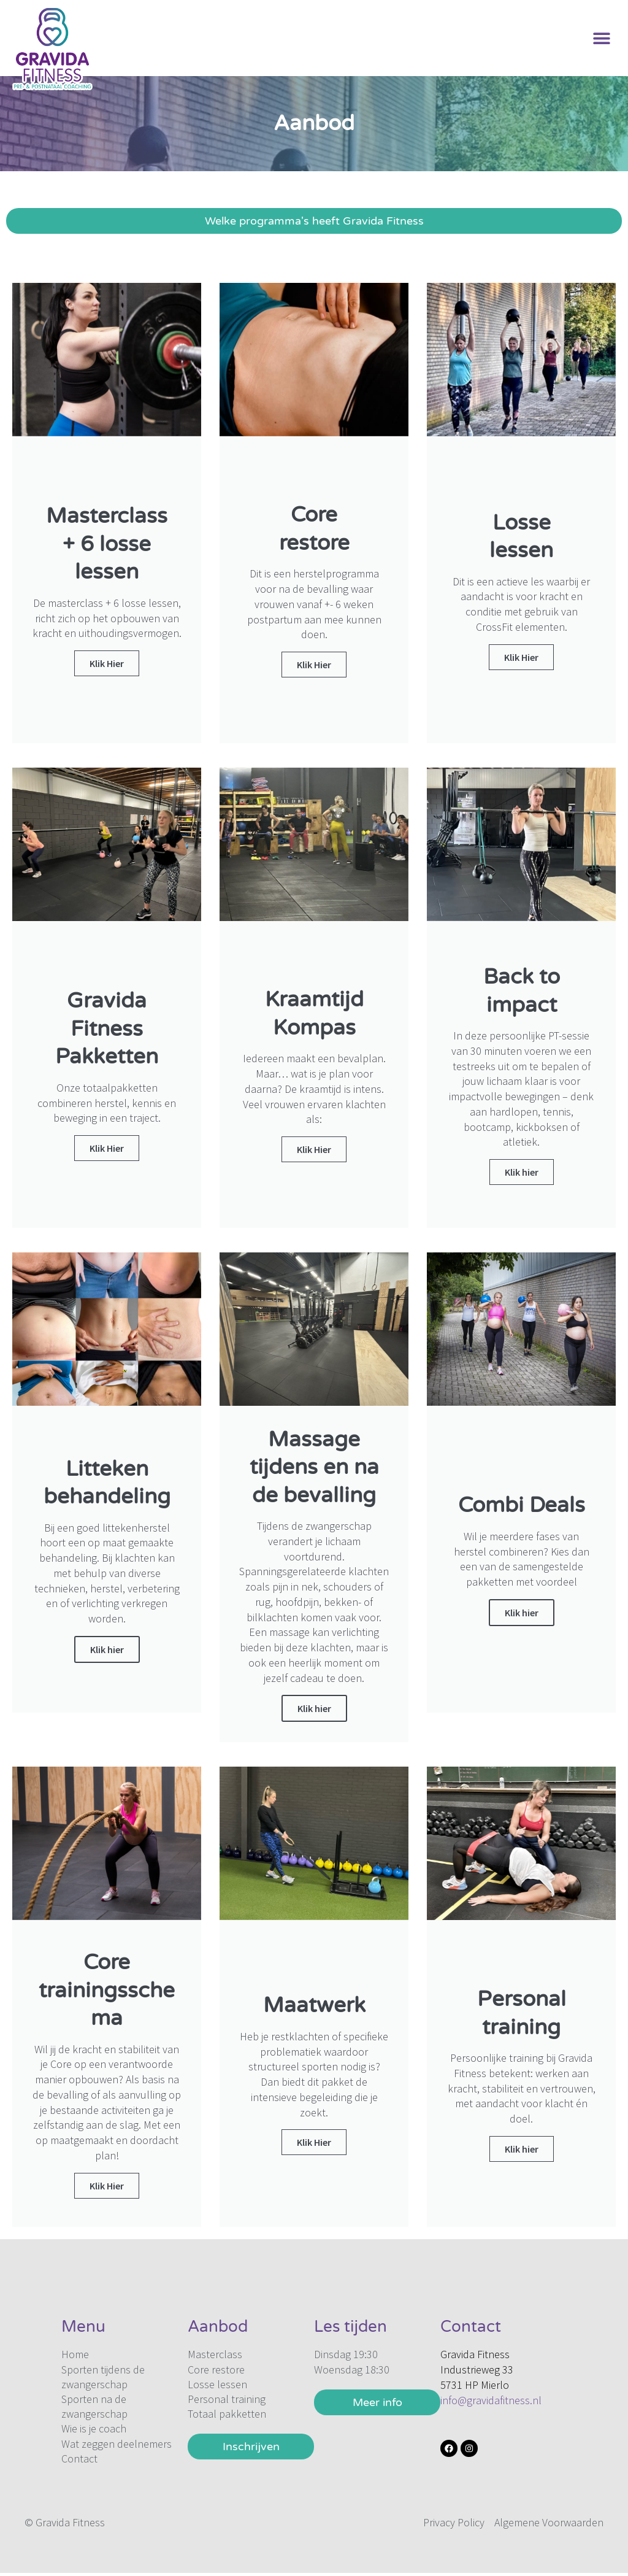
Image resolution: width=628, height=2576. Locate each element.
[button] (602, 38)
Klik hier (107, 1649)
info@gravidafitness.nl (491, 2400)
